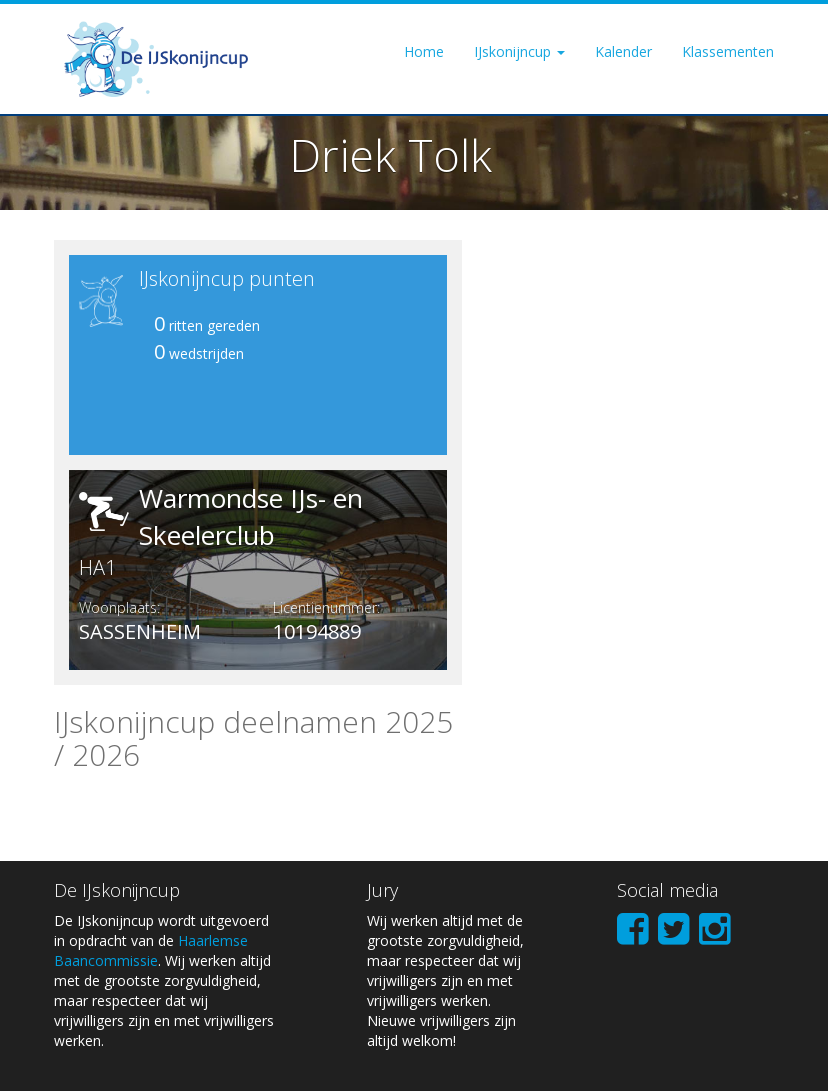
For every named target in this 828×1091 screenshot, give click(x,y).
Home (424, 51)
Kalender (623, 51)
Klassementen (728, 51)
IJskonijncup (519, 51)
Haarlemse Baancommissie (151, 950)
